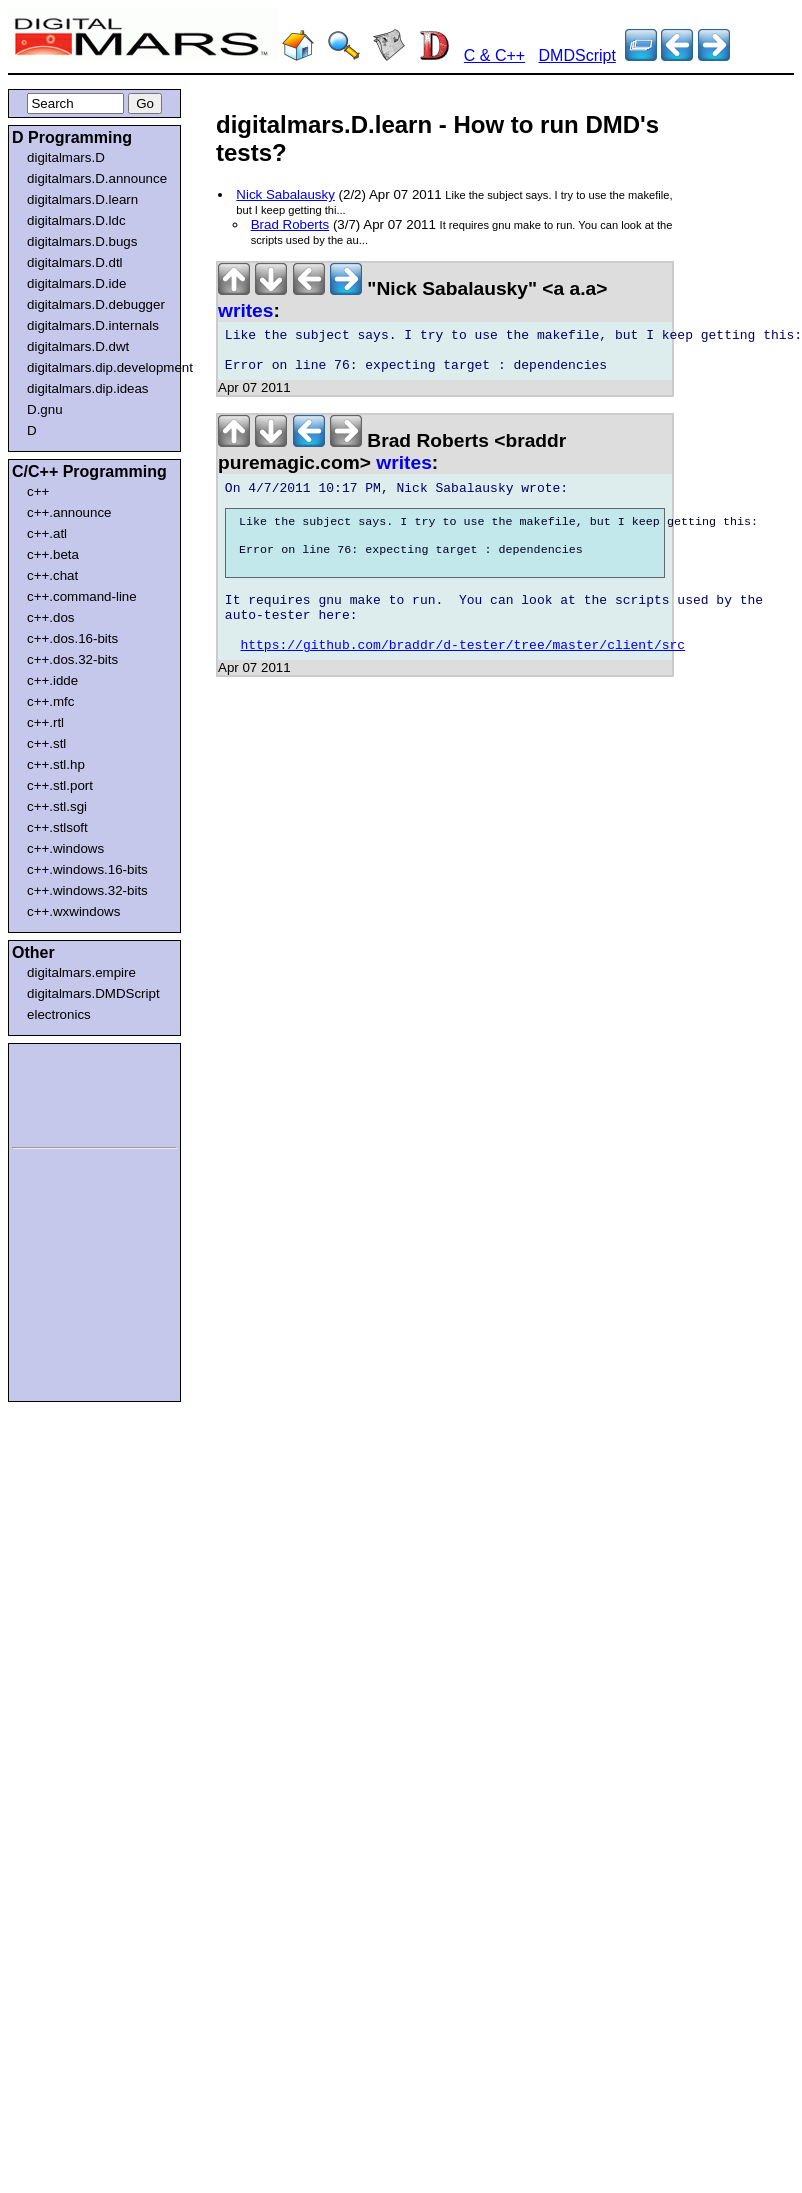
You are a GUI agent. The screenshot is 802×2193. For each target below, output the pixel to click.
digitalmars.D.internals (93, 325)
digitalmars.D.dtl (75, 262)
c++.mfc (50, 701)
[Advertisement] (72, 1092)
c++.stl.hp (56, 764)
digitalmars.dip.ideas (88, 388)
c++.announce (69, 512)
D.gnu (45, 409)
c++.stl (46, 743)
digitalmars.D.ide (76, 283)
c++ (38, 491)
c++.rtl (45, 722)
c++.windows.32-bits (87, 890)
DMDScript (577, 55)
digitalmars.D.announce (97, 178)
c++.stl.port (60, 785)
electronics (59, 1014)
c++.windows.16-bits (87, 869)
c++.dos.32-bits (72, 659)
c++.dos (50, 617)
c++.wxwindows (73, 911)
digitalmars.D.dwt (78, 346)
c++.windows (65, 848)
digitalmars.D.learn (82, 199)
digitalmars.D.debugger (96, 304)
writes (245, 310)
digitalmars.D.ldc (76, 220)
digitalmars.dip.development (98, 367)
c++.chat (52, 575)
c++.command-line (82, 596)
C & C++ (494, 55)
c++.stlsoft (57, 827)
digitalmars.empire (81, 972)
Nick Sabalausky (285, 194)
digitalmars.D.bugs (82, 241)
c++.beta (53, 554)
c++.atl (47, 533)
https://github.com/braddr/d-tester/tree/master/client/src (463, 680)
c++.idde (52, 680)
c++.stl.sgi (57, 806)
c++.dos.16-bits (72, 638)
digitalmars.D (66, 157)
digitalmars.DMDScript (93, 993)
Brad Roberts (290, 224)
